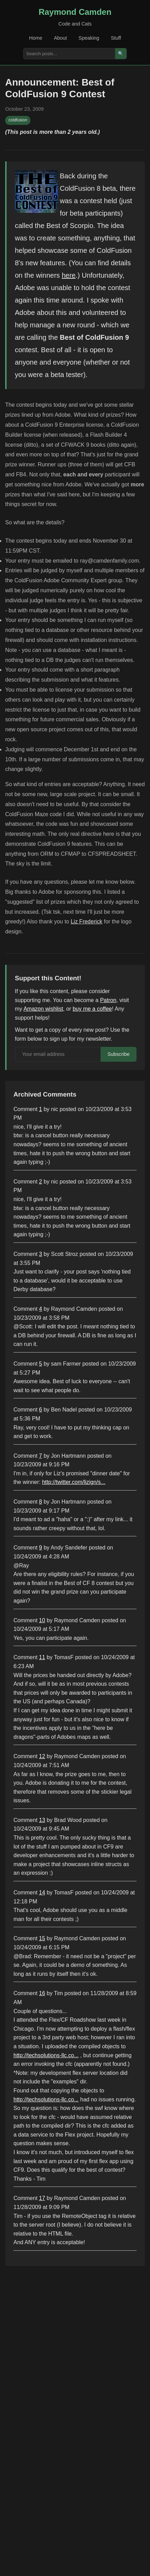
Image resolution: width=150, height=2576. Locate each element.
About (60, 38)
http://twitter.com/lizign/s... (73, 1482)
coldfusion (18, 120)
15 (42, 1938)
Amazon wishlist (43, 1009)
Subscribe (118, 1054)
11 (42, 1657)
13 (42, 1820)
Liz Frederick (86, 921)
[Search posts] (69, 53)
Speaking (88, 38)
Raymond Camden (75, 12)
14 (42, 1892)
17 (42, 2198)
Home (35, 38)
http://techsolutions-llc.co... (46, 2055)
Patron (108, 1000)
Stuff (116, 38)
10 (42, 1620)
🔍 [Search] (121, 53)
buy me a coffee (92, 1009)
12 (42, 1756)
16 (42, 1993)
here (69, 275)
